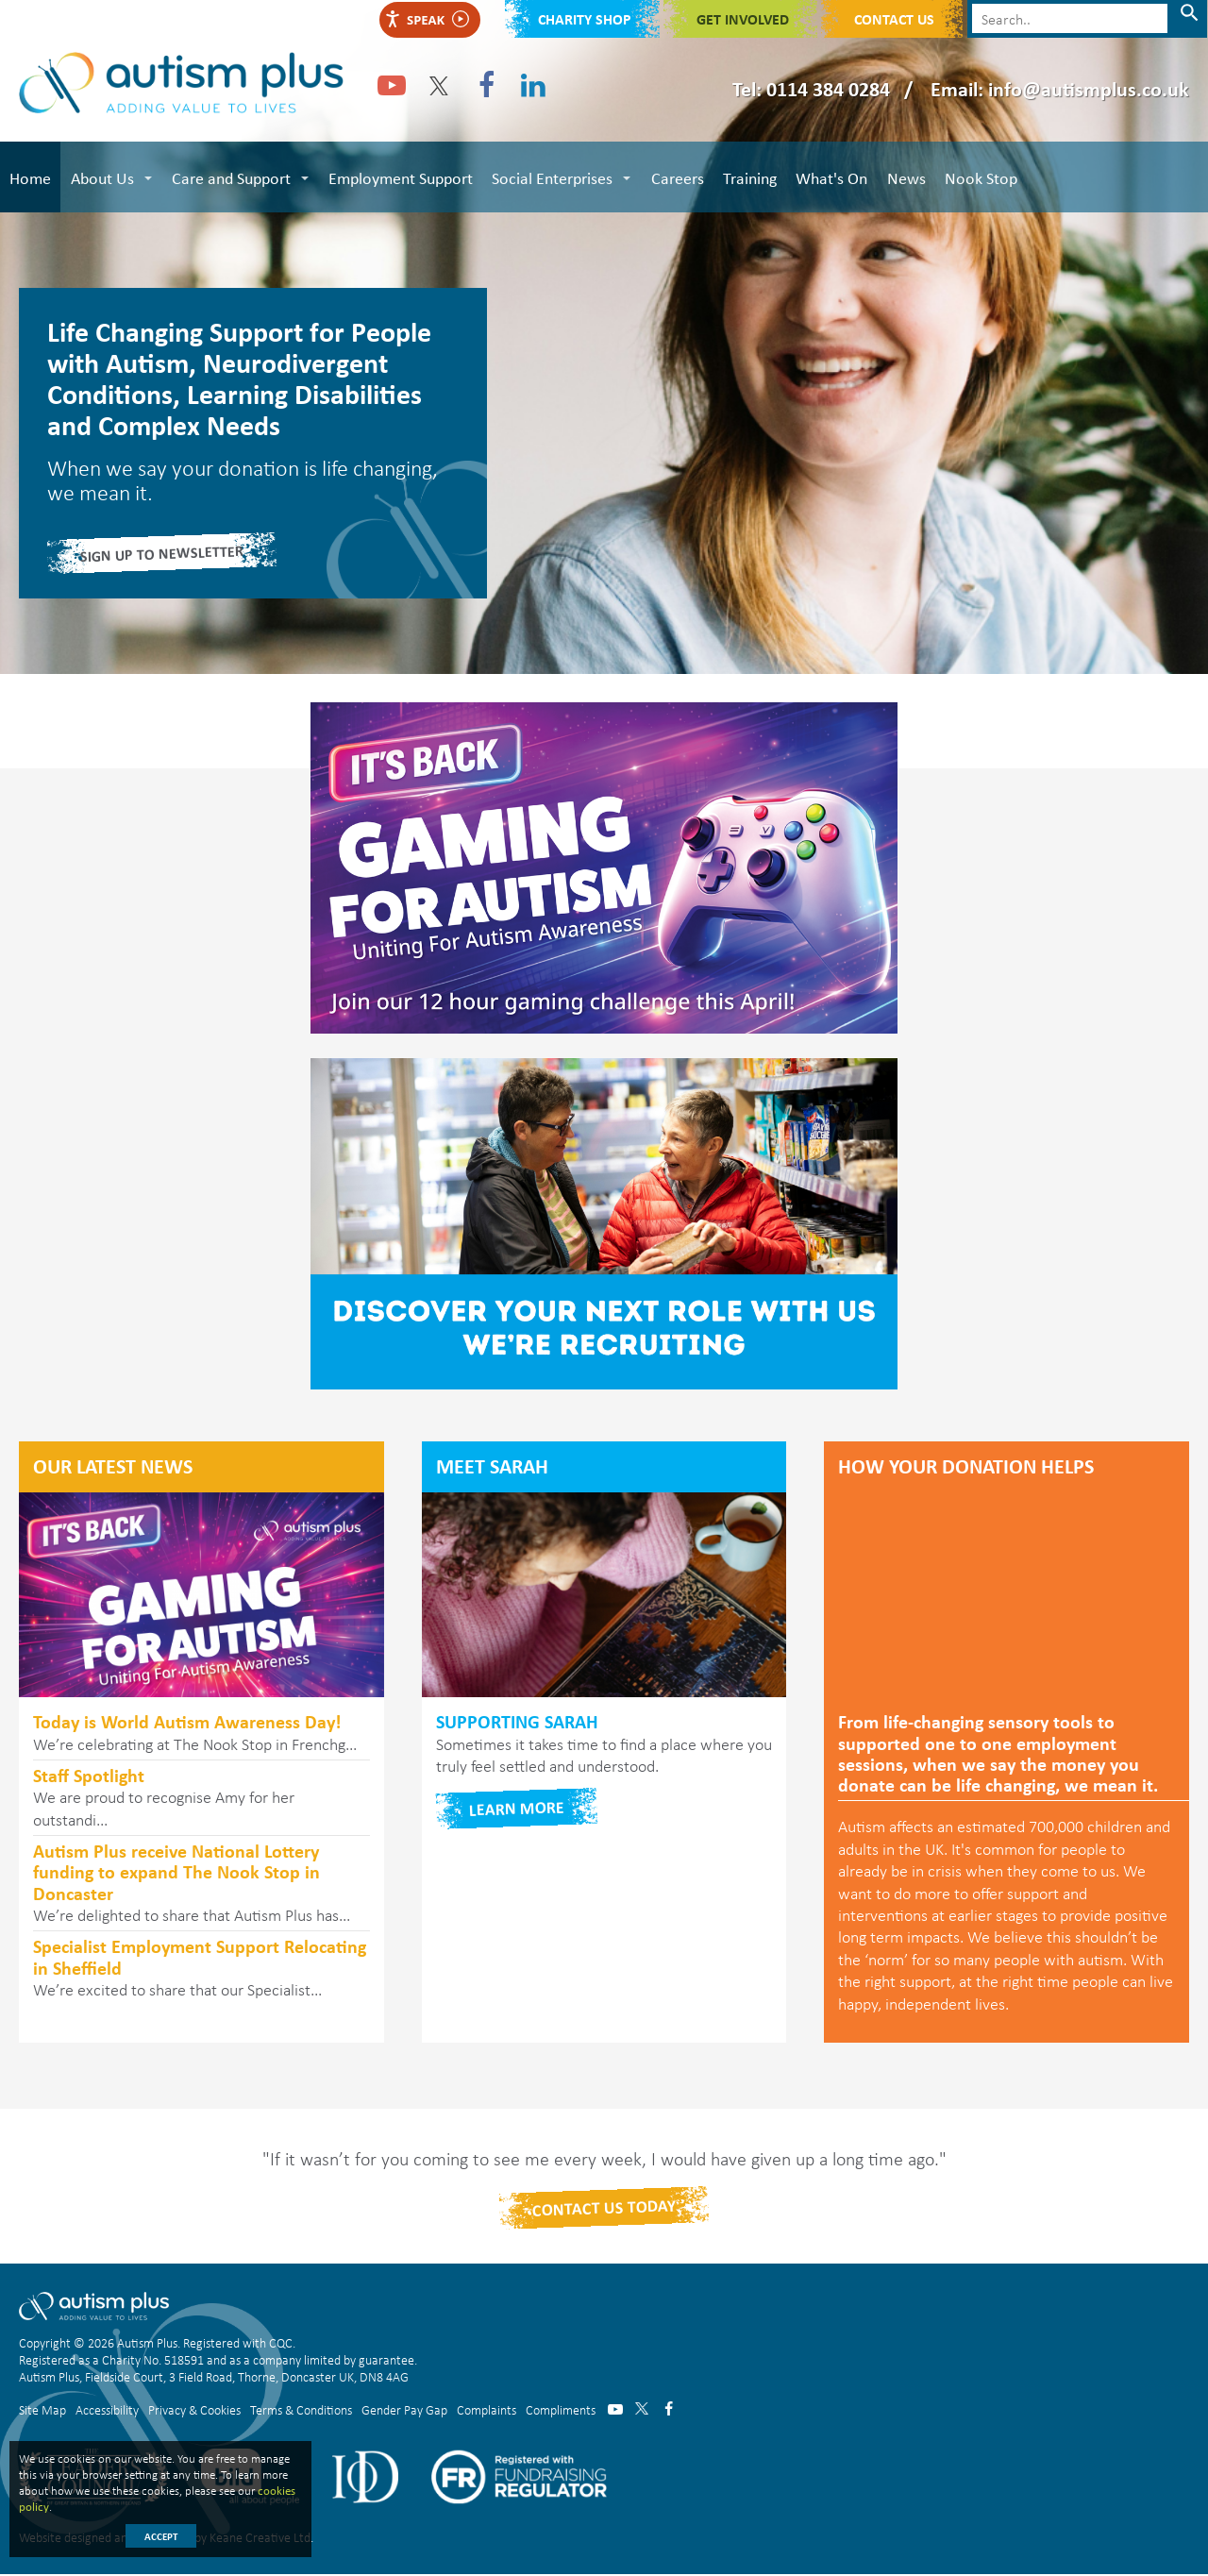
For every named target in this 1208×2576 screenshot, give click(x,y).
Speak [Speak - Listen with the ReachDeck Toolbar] (426, 19)
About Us (101, 176)
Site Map (42, 2410)
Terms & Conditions (301, 2410)
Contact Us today (604, 2209)
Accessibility (107, 2410)
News (903, 176)
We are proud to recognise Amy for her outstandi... (201, 1798)
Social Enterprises (551, 176)
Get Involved (742, 18)
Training (748, 176)
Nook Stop (978, 176)
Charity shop (584, 18)
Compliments (561, 2410)
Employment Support (399, 176)
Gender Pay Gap (404, 2410)
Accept (160, 2536)
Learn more (516, 1810)
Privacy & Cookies (194, 2410)
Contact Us (894, 18)
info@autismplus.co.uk (1088, 88)
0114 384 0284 (828, 88)
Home (30, 176)
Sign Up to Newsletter (162, 555)
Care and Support (230, 176)
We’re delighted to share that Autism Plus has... (201, 1885)
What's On (829, 176)
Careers (675, 176)
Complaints (486, 2410)
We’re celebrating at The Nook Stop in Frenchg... (201, 1734)
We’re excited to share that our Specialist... (201, 1970)
